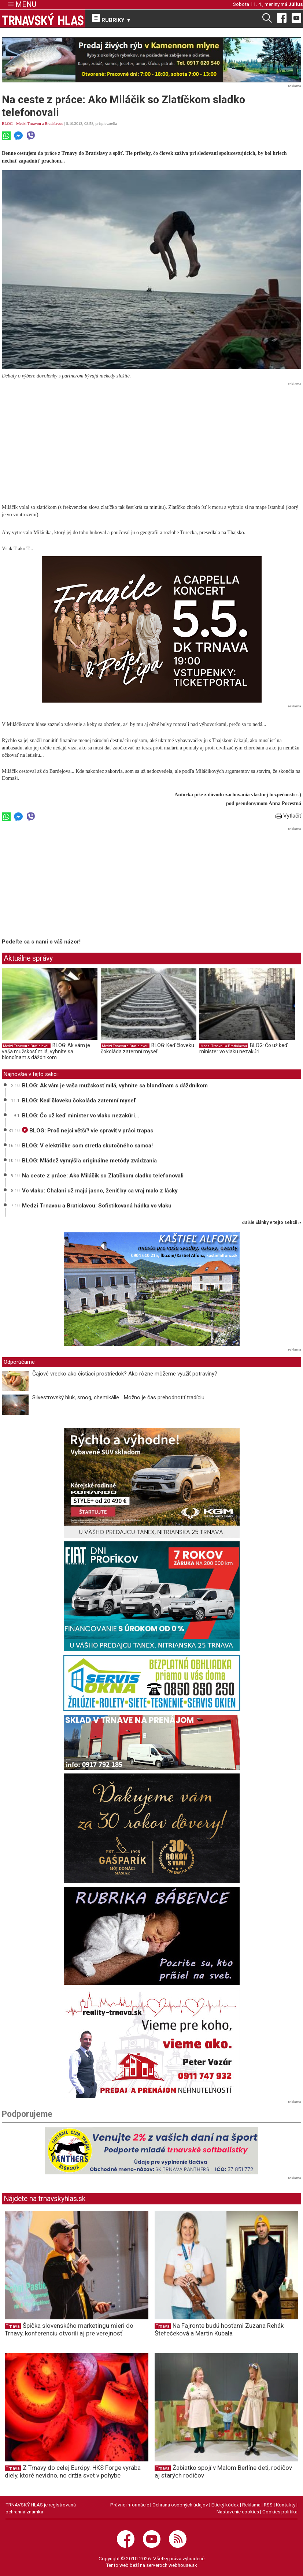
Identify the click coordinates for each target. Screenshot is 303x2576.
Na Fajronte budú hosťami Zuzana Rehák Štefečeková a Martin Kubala (219, 2329)
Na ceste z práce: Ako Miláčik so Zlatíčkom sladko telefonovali (103, 1175)
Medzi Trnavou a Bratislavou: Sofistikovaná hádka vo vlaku (96, 1205)
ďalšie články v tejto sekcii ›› (271, 1222)
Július (295, 4)
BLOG (7, 123)
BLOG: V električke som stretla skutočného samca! (87, 1145)
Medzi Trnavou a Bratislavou (39, 123)
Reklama (251, 2505)
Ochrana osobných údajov (180, 2505)
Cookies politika (280, 2511)
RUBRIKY (112, 18)
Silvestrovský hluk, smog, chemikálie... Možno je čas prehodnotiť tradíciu (118, 1397)
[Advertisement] (151, 440)
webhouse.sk (183, 2565)
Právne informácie (129, 2505)
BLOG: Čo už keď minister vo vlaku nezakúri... (243, 1048)
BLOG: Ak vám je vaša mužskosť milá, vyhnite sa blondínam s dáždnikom (46, 1051)
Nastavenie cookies (238, 2511)
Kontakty (285, 2505)
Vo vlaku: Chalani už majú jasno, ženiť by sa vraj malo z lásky (100, 1190)
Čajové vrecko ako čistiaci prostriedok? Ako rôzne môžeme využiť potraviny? (124, 1373)
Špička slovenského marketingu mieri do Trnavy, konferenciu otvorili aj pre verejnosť (69, 2329)
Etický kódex (225, 2505)
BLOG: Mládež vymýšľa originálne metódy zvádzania (89, 1160)
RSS (268, 2505)
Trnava (13, 2326)
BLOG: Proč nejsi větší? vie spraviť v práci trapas (87, 1130)
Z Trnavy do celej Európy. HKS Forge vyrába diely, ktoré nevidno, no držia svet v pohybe (73, 2471)
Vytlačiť (288, 815)
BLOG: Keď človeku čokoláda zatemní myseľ (147, 1048)
